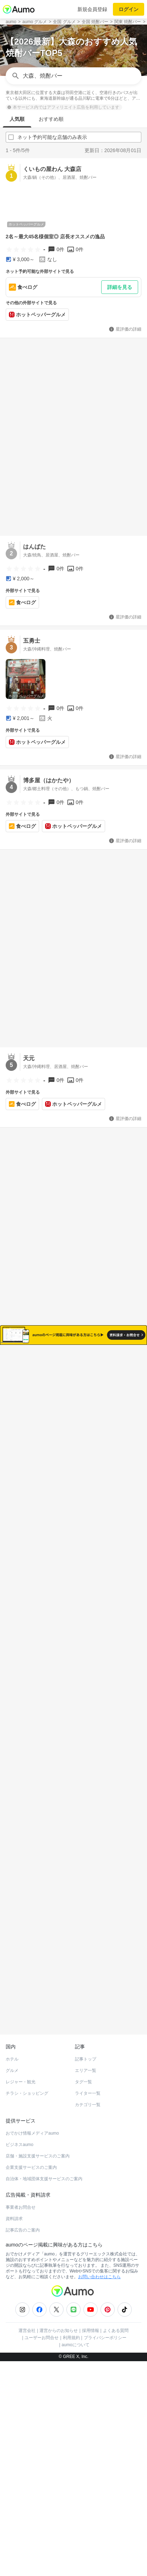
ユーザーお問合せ (41, 2323)
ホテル (12, 2045)
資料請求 (14, 2204)
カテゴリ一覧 (87, 2090)
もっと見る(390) (73, 1853)
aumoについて (75, 2330)
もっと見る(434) (73, 1742)
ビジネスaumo (19, 2130)
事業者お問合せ (21, 2193)
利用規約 (71, 2323)
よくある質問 (116, 2316)
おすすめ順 (51, 119)
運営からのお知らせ (58, 2316)
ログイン (128, 9)
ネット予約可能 (104, 1390)
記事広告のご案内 (23, 2216)
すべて (42, 1390)
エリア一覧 (85, 2056)
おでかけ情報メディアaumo (32, 2119)
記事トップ (85, 2045)
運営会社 (27, 2316)
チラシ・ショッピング (27, 2079)
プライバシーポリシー (105, 2323)
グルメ (12, 2056)
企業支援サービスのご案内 (31, 2153)
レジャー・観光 (21, 2068)
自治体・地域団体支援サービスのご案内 (44, 2164)
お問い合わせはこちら (99, 2262)
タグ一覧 (83, 2068)
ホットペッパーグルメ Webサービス (64, 2002)
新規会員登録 (92, 9)
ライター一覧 (87, 2079)
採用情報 (90, 2316)
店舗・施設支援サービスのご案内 (38, 2142)
